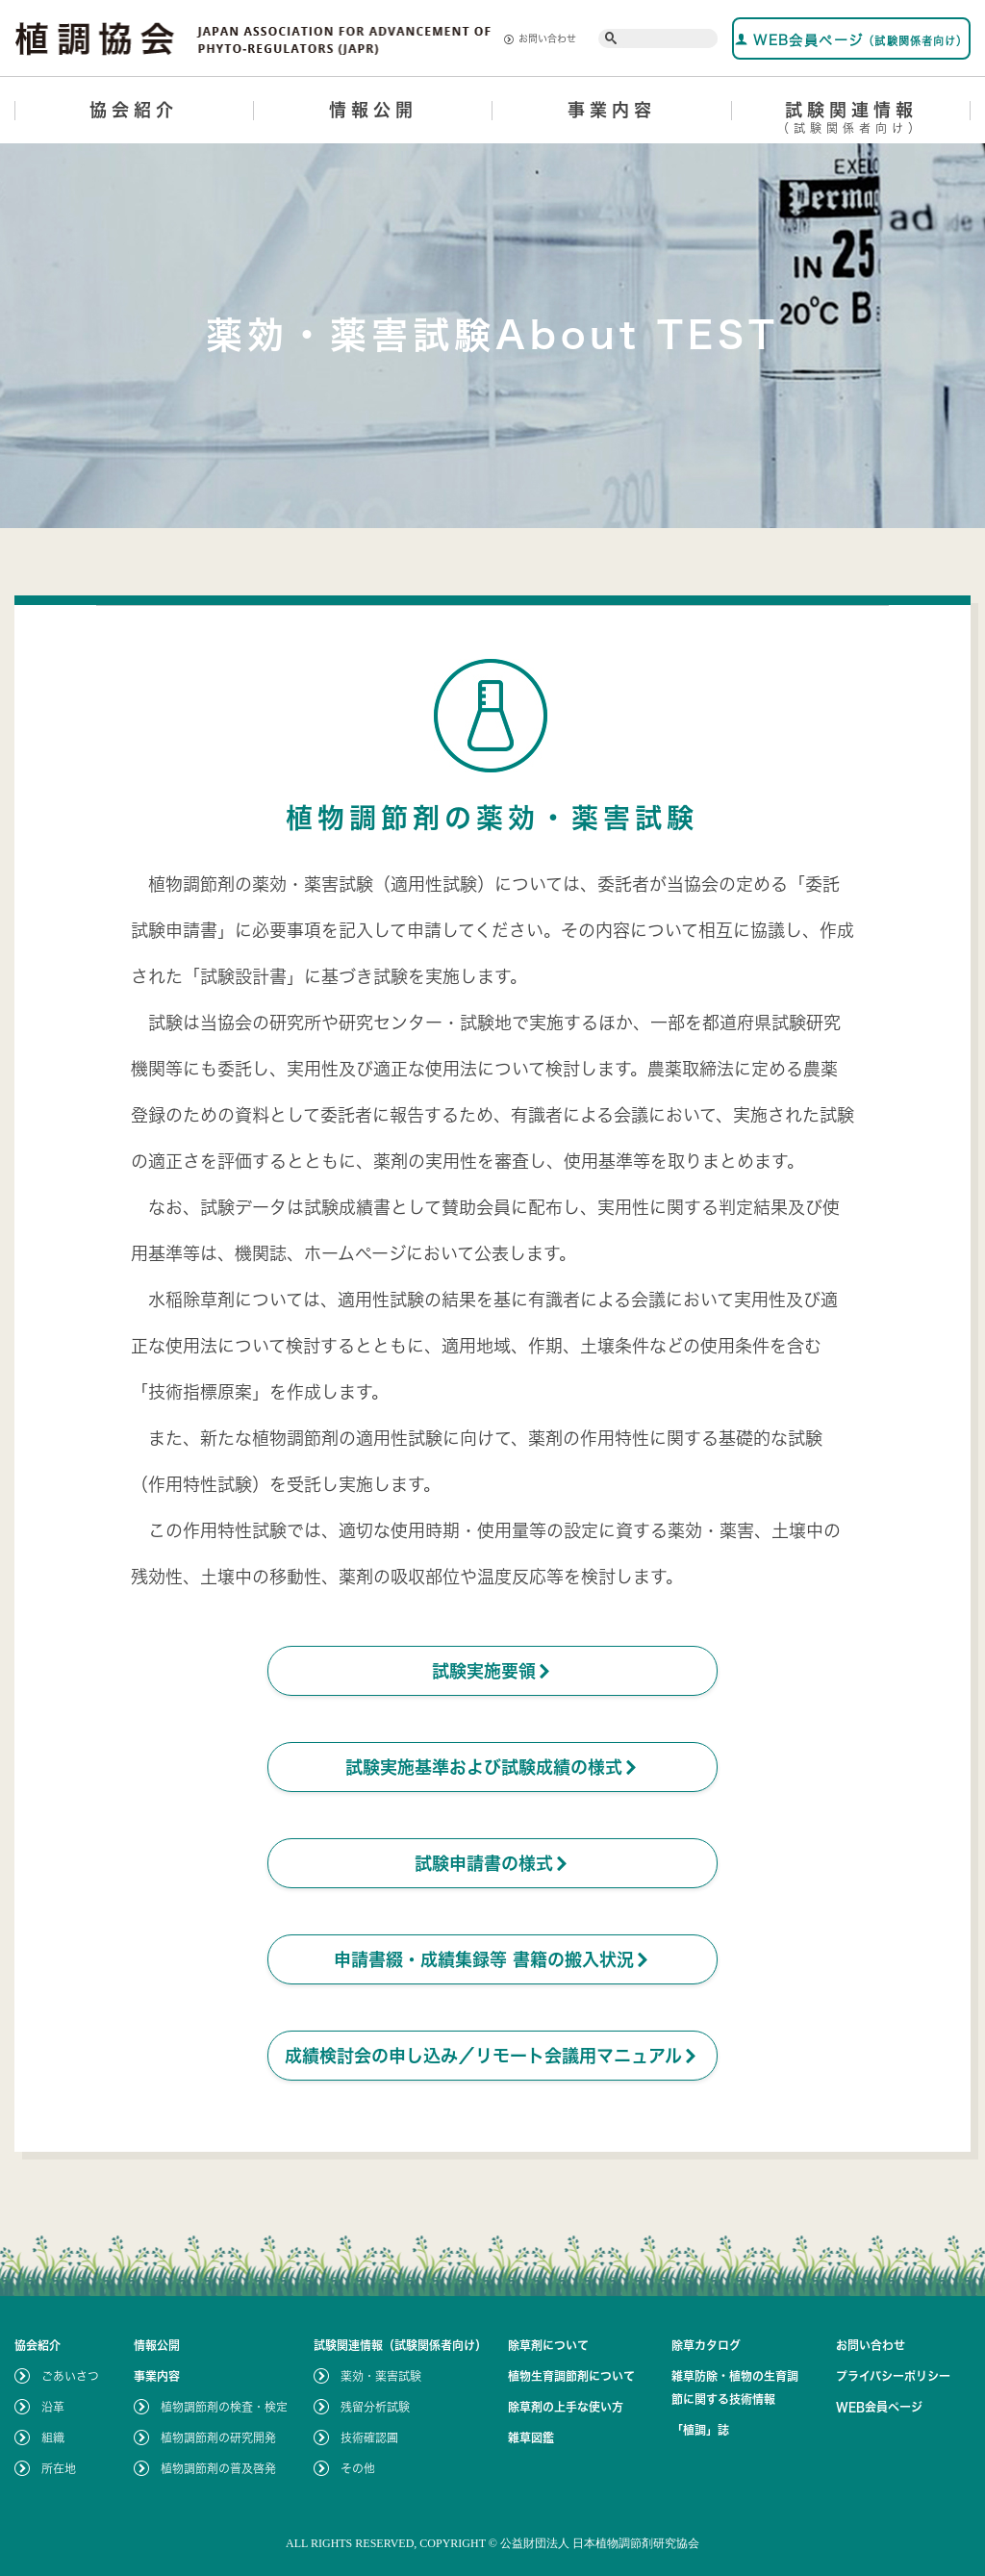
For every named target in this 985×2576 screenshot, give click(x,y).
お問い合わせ (540, 39)
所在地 (58, 2468)
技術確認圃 (369, 2437)
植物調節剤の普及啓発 (218, 2468)
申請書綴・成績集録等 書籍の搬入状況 (492, 1959)
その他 (358, 2468)
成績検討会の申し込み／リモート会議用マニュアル (492, 2055)
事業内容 (612, 109)
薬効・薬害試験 (381, 2376)
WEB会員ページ (852, 40)
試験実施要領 (492, 1670)
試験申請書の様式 (492, 1863)
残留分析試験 (375, 2406)
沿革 (52, 2406)
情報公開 (373, 109)
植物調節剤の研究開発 (218, 2437)
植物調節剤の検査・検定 (224, 2406)
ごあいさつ (70, 2376)
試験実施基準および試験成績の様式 (492, 1767)
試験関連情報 (852, 120)
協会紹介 (133, 109)
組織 (52, 2437)
